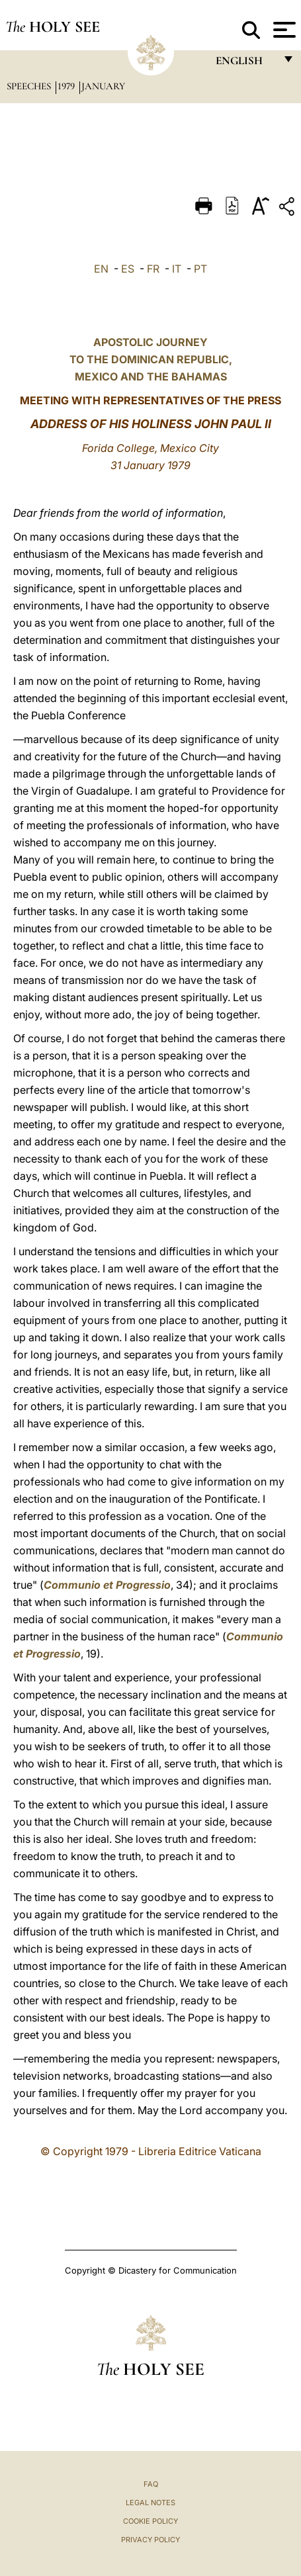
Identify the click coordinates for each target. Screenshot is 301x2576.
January (103, 86)
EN (101, 268)
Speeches (30, 86)
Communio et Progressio (107, 1584)
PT (200, 268)
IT (176, 268)
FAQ (151, 2484)
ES (127, 268)
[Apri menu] (283, 30)
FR (153, 268)
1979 (67, 86)
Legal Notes (150, 2502)
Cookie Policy (150, 2521)
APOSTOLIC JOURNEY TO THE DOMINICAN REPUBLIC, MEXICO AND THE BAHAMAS (150, 359)
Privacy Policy (150, 2539)
